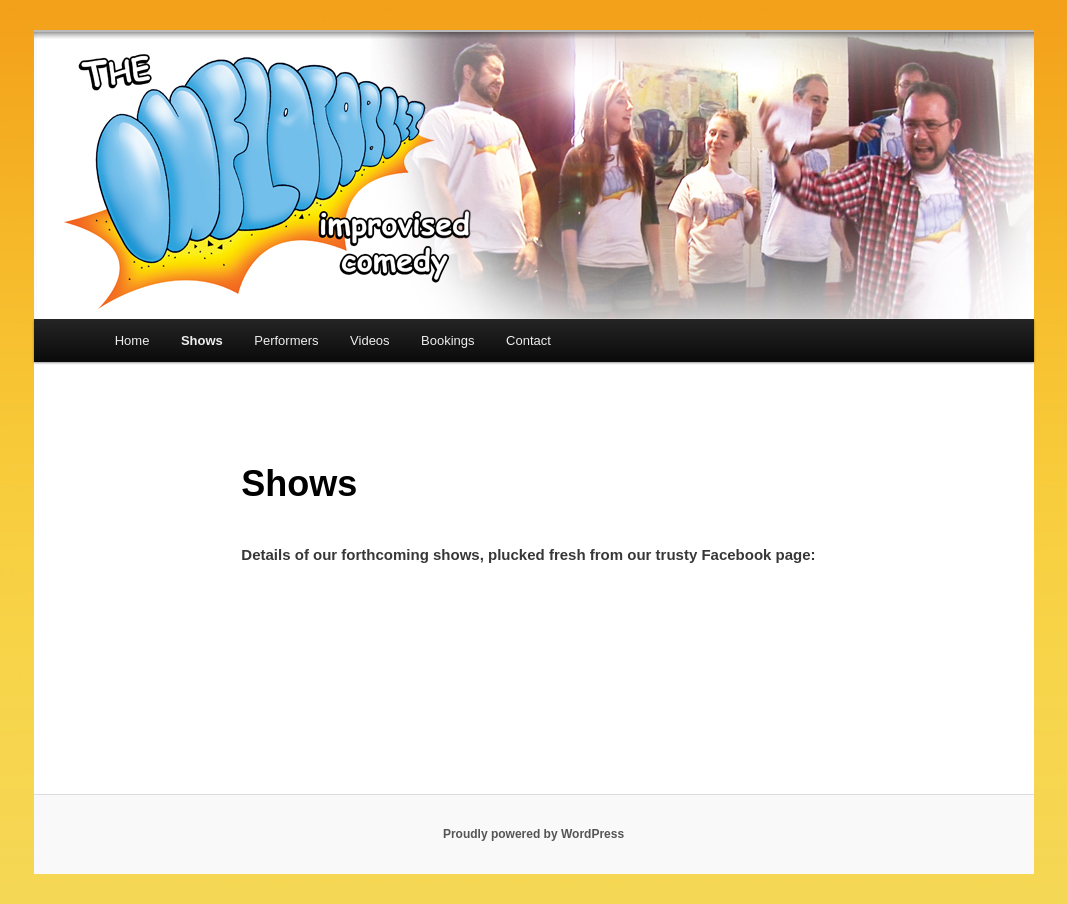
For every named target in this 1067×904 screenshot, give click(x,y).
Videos (370, 340)
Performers (286, 340)
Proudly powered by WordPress (533, 834)
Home (132, 340)
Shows (202, 340)
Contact (528, 340)
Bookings (447, 340)
